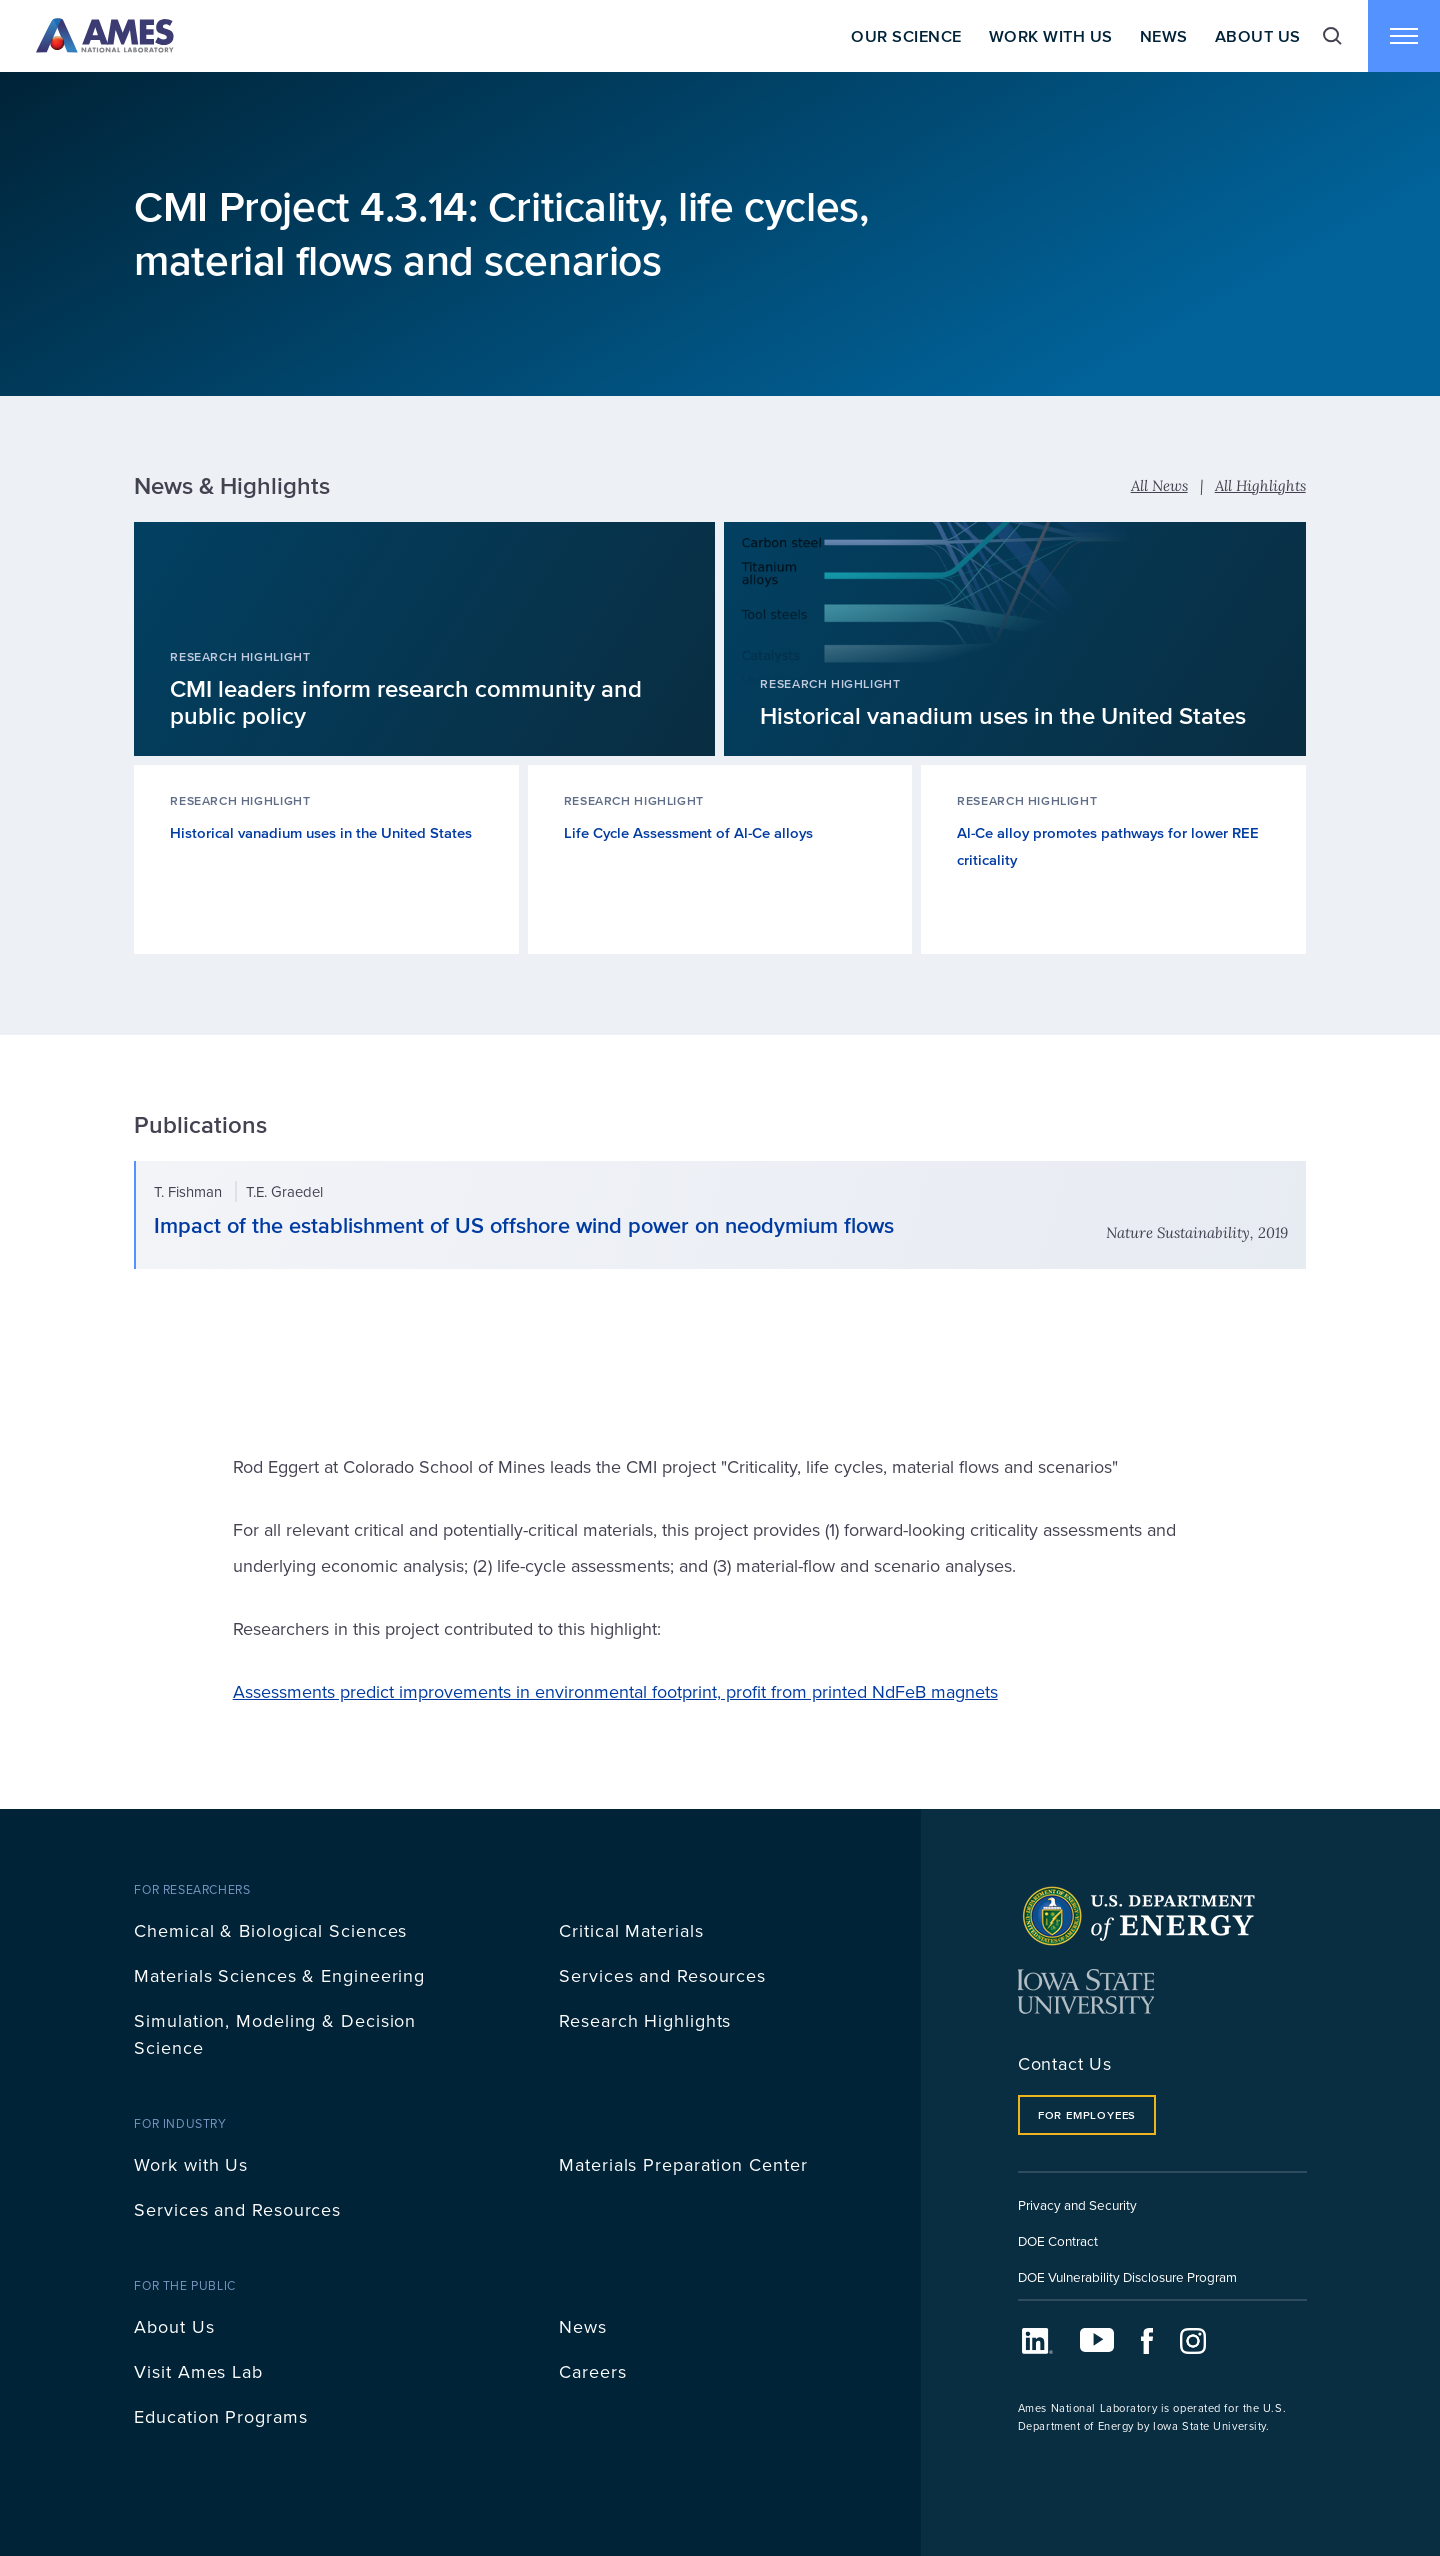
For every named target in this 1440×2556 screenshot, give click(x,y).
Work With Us (1051, 36)
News (1164, 36)
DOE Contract (1058, 2240)
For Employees (1087, 2115)
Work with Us (191, 2164)
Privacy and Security (1077, 2204)
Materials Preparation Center (683, 2164)
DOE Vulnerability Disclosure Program (1127, 2276)
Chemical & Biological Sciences (270, 1930)
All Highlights (1260, 485)
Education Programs (220, 2416)
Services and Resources (662, 1975)
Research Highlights (645, 2020)
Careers (592, 2371)
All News (1159, 485)
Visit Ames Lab (198, 2371)
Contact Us (1065, 2063)
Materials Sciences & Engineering (279, 1975)
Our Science (906, 36)
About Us (1258, 36)
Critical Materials (631, 1930)
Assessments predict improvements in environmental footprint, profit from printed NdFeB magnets (615, 1691)
